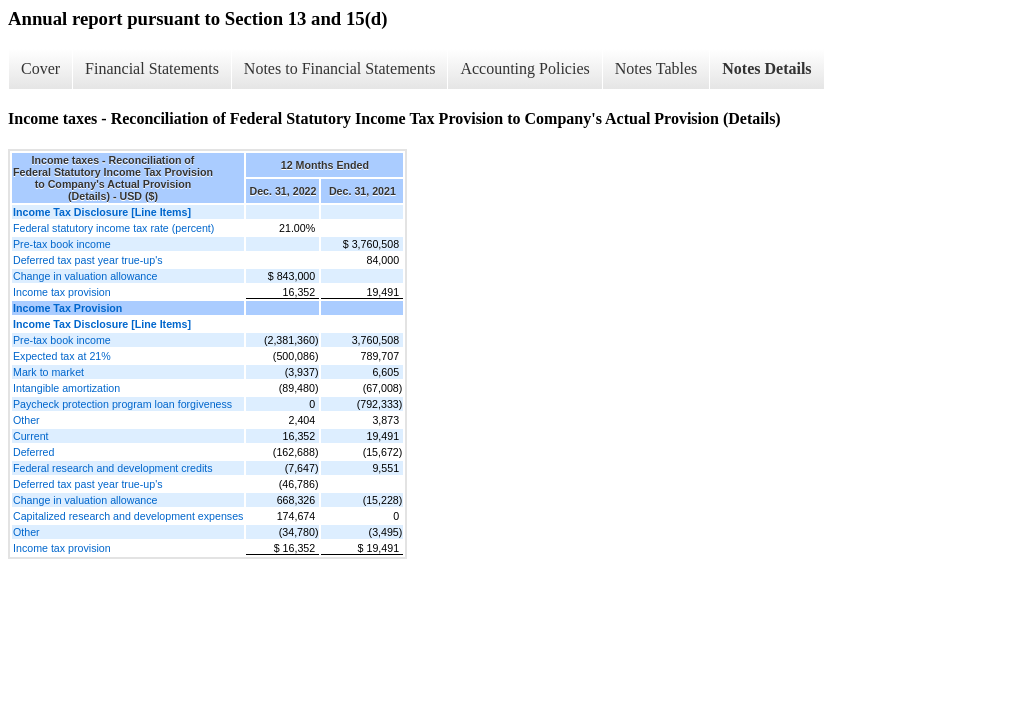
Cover (40, 68)
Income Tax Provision (67, 308)
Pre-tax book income (62, 244)
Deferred (33, 452)
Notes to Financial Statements (340, 68)
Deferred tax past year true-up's (88, 260)
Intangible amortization (66, 388)
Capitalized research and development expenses (128, 516)
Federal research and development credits (113, 468)
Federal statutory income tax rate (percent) (113, 228)
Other (26, 420)
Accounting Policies (524, 68)
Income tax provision (62, 292)
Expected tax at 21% (62, 356)
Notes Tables (656, 68)
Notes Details (766, 68)
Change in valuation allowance (85, 276)
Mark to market (48, 372)
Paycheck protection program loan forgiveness (122, 404)
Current (31, 436)
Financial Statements (152, 68)
